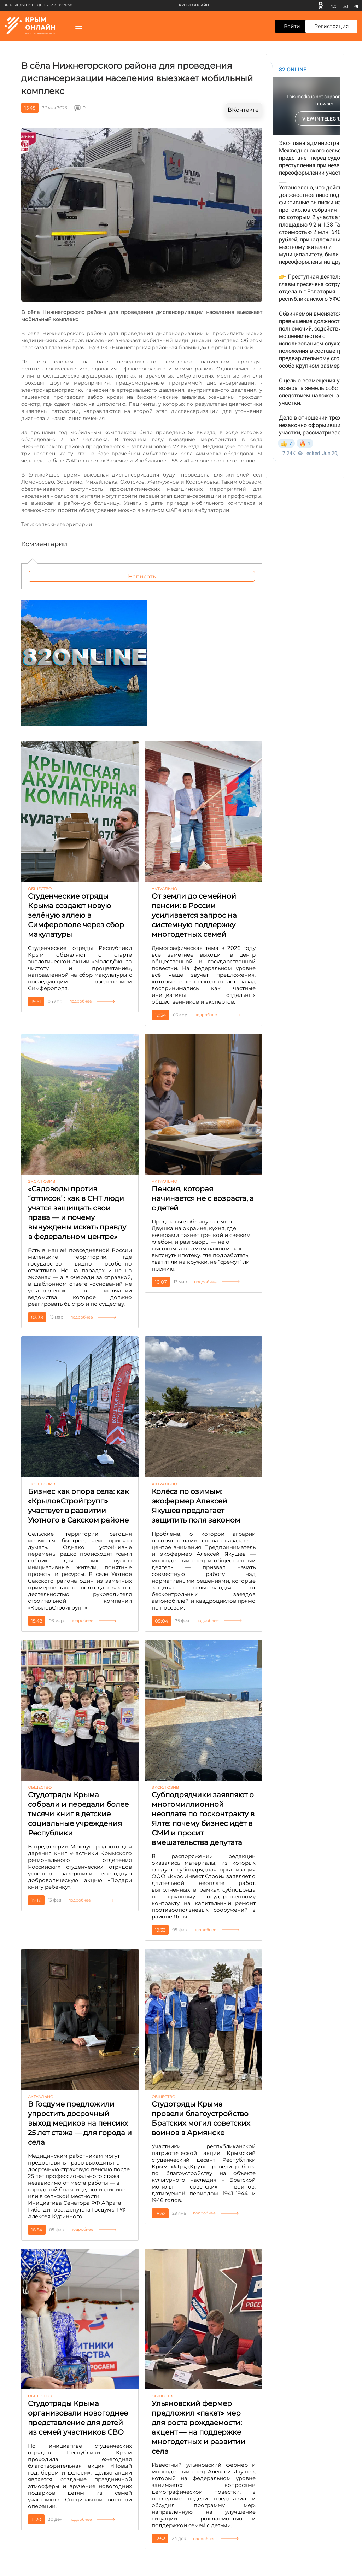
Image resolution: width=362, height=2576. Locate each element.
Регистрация (331, 26)
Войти (292, 26)
